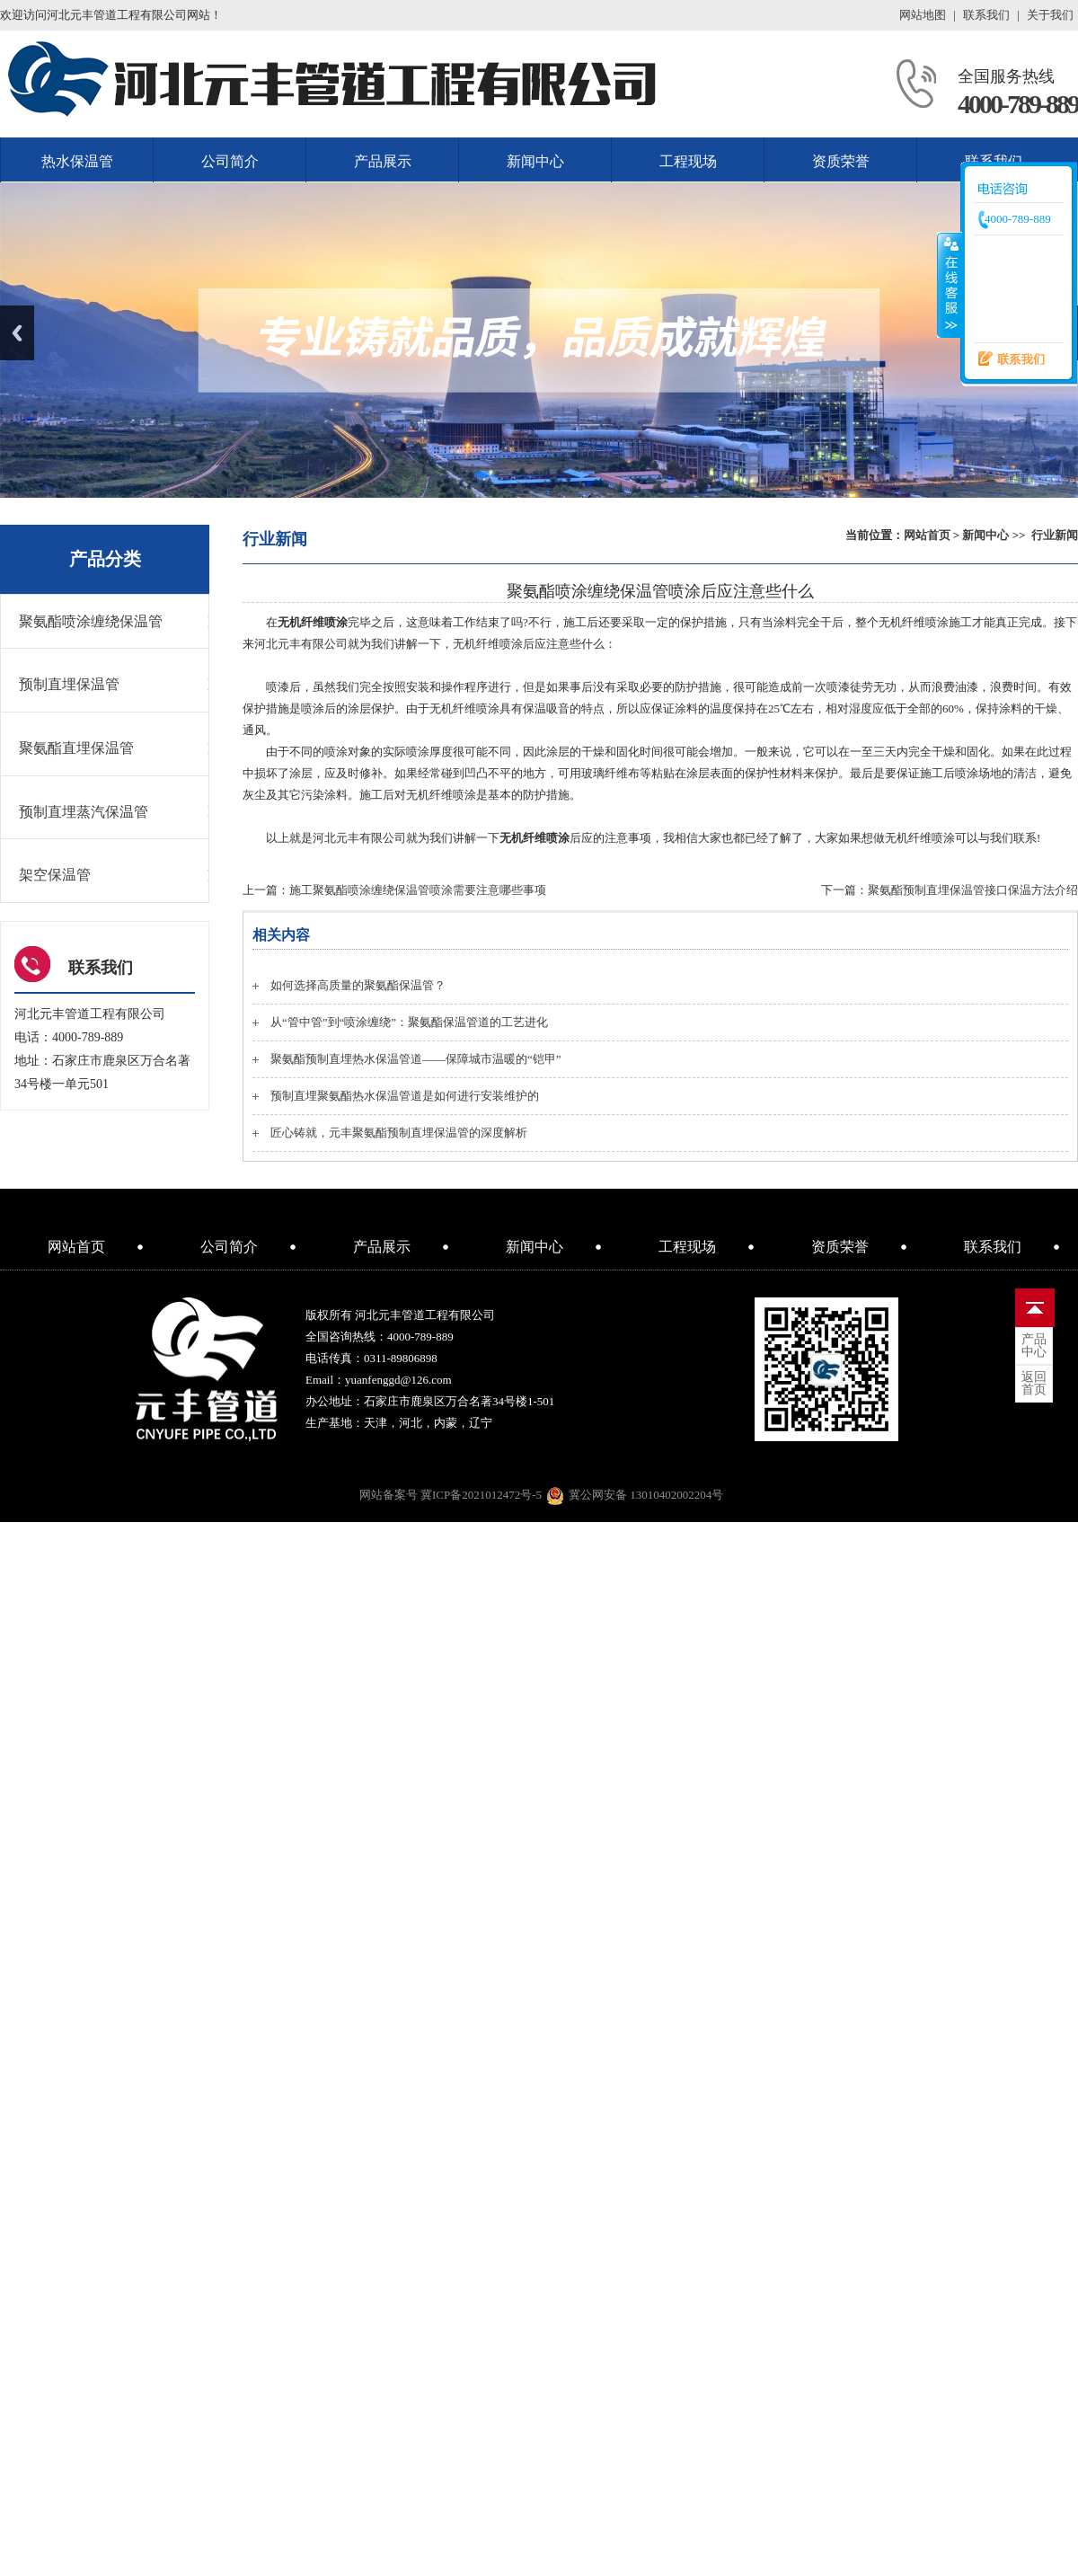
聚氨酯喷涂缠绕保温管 (91, 621)
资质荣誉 (841, 161)
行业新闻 (1054, 535)
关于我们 (1050, 15)
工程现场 (688, 161)
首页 (1034, 1383)
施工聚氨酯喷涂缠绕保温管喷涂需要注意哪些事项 (417, 890)
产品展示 (382, 161)
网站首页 (927, 535)
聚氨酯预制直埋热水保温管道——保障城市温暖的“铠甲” (415, 1059)
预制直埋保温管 (69, 684)
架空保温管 (55, 874)
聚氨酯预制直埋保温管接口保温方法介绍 (973, 890)
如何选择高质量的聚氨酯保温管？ (358, 985)
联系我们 (986, 15)
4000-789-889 (1018, 104)
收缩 (949, 285)
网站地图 (922, 15)
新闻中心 (535, 161)
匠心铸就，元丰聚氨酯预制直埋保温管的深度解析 (398, 1132)
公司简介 (230, 161)
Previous (17, 332)
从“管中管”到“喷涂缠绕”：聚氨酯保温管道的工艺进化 (409, 1022)
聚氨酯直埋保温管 (76, 748)
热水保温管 (77, 161)
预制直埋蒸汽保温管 (83, 811)
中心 (1034, 1346)
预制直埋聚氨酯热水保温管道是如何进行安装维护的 (404, 1095)
